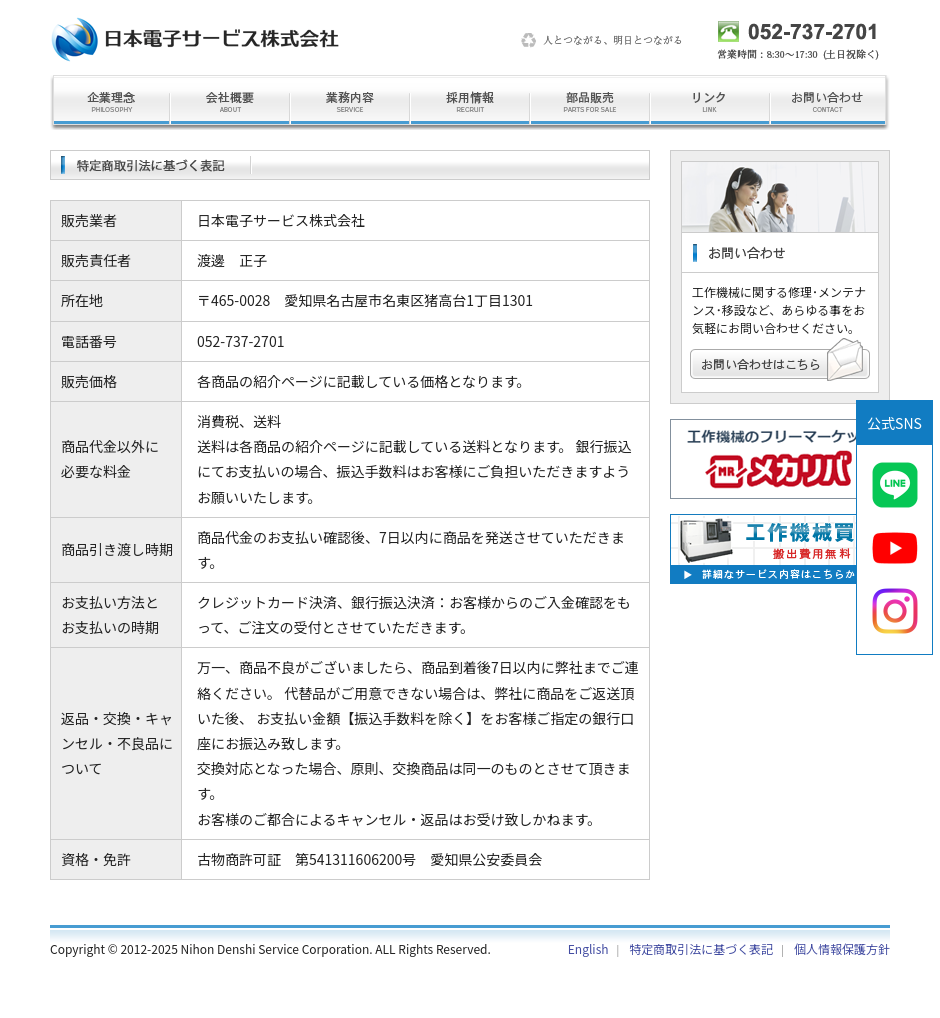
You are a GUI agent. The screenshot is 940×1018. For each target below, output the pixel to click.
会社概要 (230, 102)
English (588, 948)
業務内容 (350, 102)
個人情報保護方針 (842, 948)
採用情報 (470, 102)
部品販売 (590, 102)
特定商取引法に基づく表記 (701, 948)
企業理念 (110, 102)
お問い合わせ (830, 102)
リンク (710, 102)
